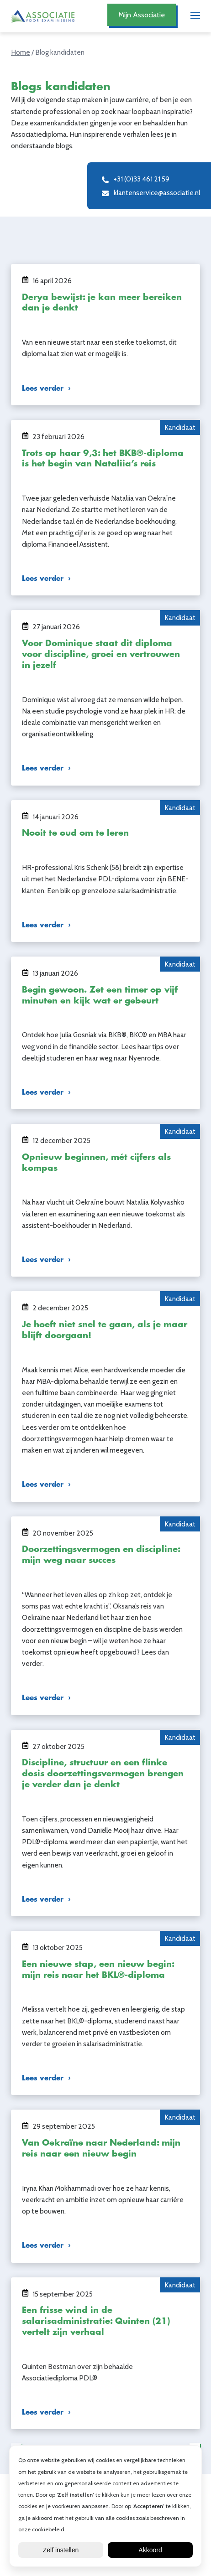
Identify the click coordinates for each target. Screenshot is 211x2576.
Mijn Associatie (141, 14)
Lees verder (42, 388)
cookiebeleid (48, 2529)
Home (20, 52)
